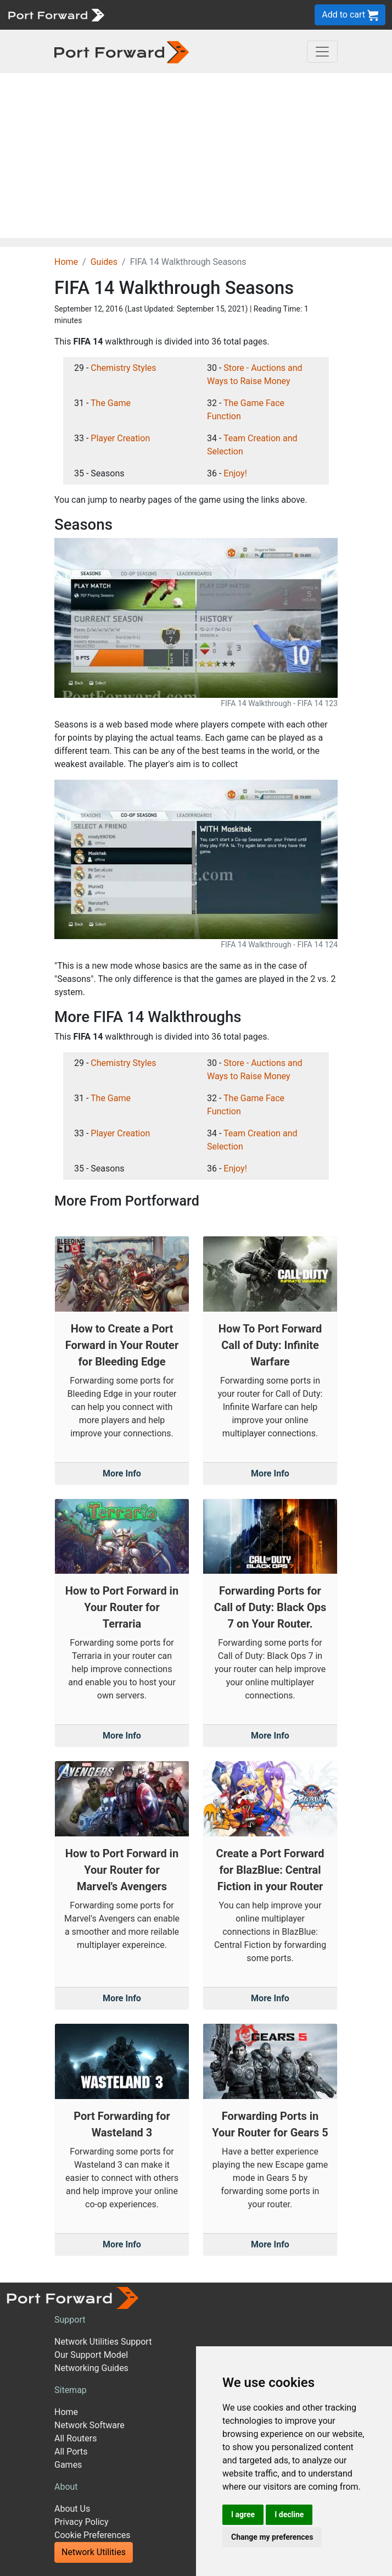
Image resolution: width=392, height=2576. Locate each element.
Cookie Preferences (92, 2535)
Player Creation (120, 438)
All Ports (71, 2451)
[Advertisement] (196, 155)
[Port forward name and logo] (56, 14)
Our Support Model (91, 2355)
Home (66, 262)
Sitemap (70, 2390)
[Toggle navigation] (322, 52)
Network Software (89, 2425)
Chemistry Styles (123, 368)
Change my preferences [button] (272, 2537)
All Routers (75, 2438)
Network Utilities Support (103, 2341)
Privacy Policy (81, 2522)
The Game (111, 403)
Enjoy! (235, 473)
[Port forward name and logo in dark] (121, 51)
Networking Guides (91, 2368)
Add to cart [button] (350, 15)
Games (68, 2465)
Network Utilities (93, 2552)
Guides (104, 262)
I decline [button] (289, 2514)
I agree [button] (243, 2514)
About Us (72, 2508)
